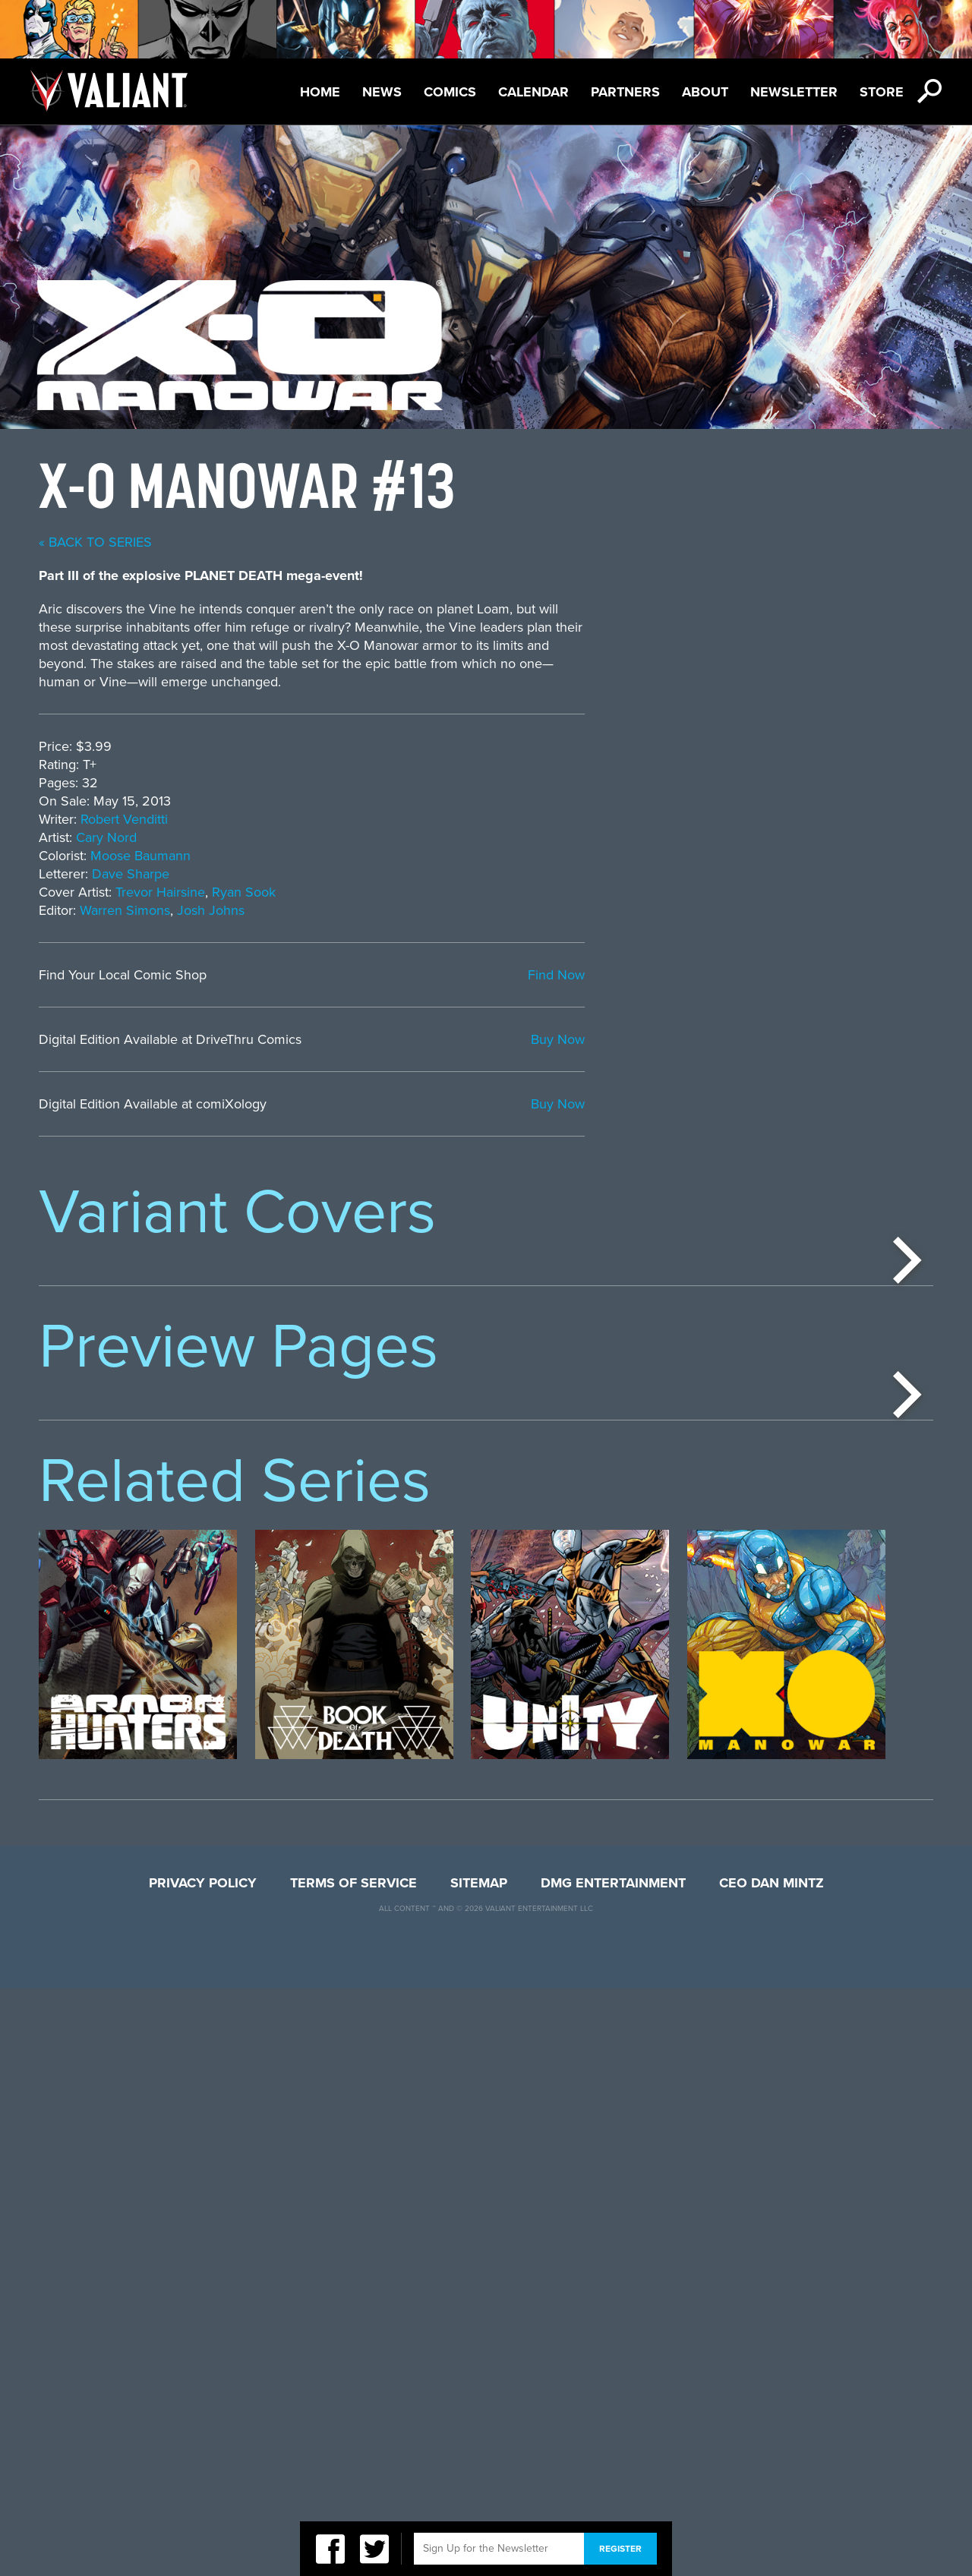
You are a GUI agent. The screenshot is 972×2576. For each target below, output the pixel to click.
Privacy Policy (203, 2470)
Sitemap (478, 2470)
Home (320, 92)
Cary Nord (454, 837)
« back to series (443, 542)
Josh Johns (559, 910)
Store (882, 92)
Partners (625, 92)
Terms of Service (353, 2470)
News (382, 92)
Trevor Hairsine (509, 892)
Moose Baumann (489, 855)
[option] (138, 1402)
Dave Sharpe (479, 873)
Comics (450, 92)
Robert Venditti (472, 819)
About (705, 92)
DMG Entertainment (613, 2470)
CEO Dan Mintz (771, 2470)
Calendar (533, 92)
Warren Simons (473, 910)
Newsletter (794, 92)
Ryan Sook (592, 892)
